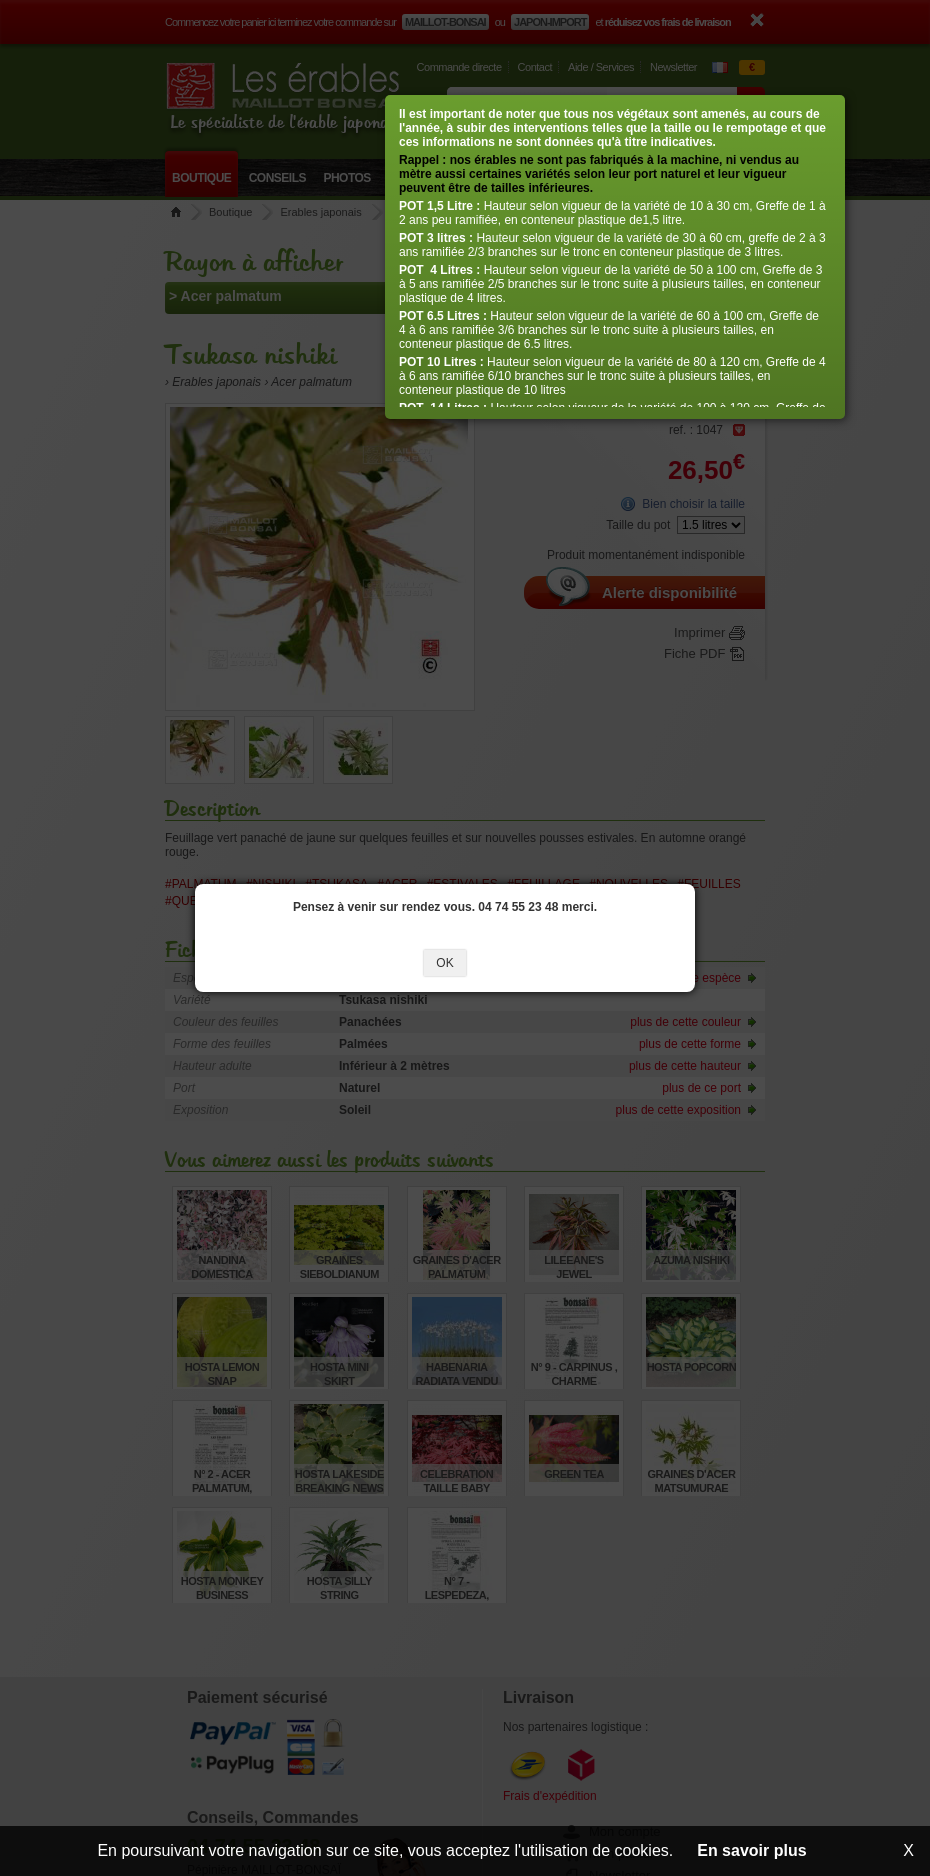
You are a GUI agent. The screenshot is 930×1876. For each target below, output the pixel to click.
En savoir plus (751, 1850)
